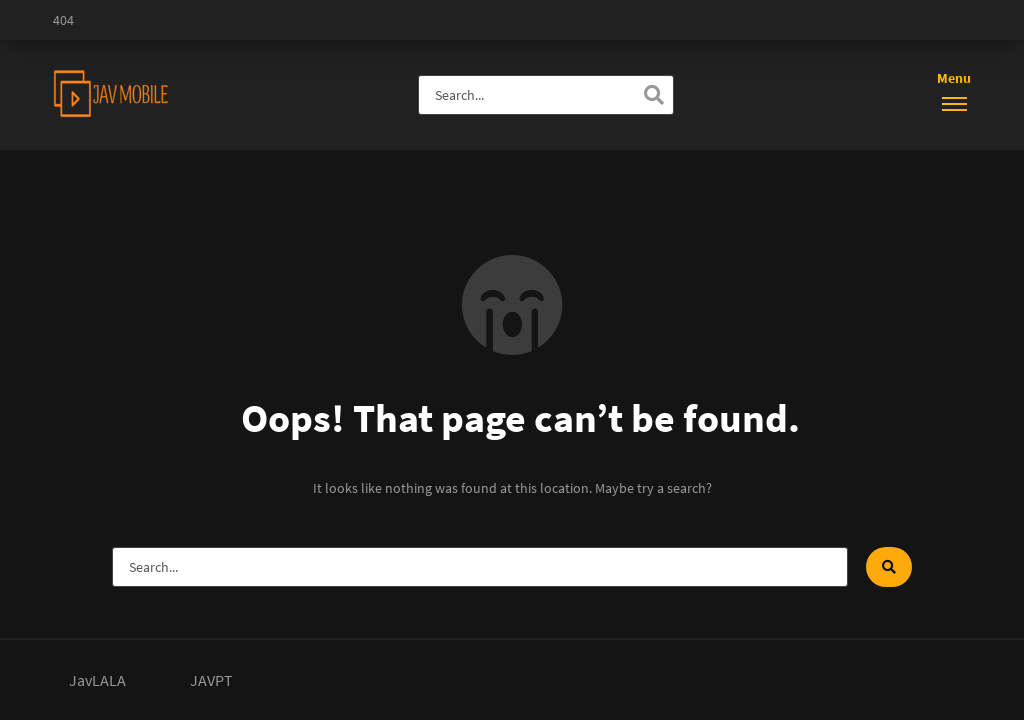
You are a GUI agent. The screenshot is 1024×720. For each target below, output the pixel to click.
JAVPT (211, 680)
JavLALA (97, 680)
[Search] (654, 95)
